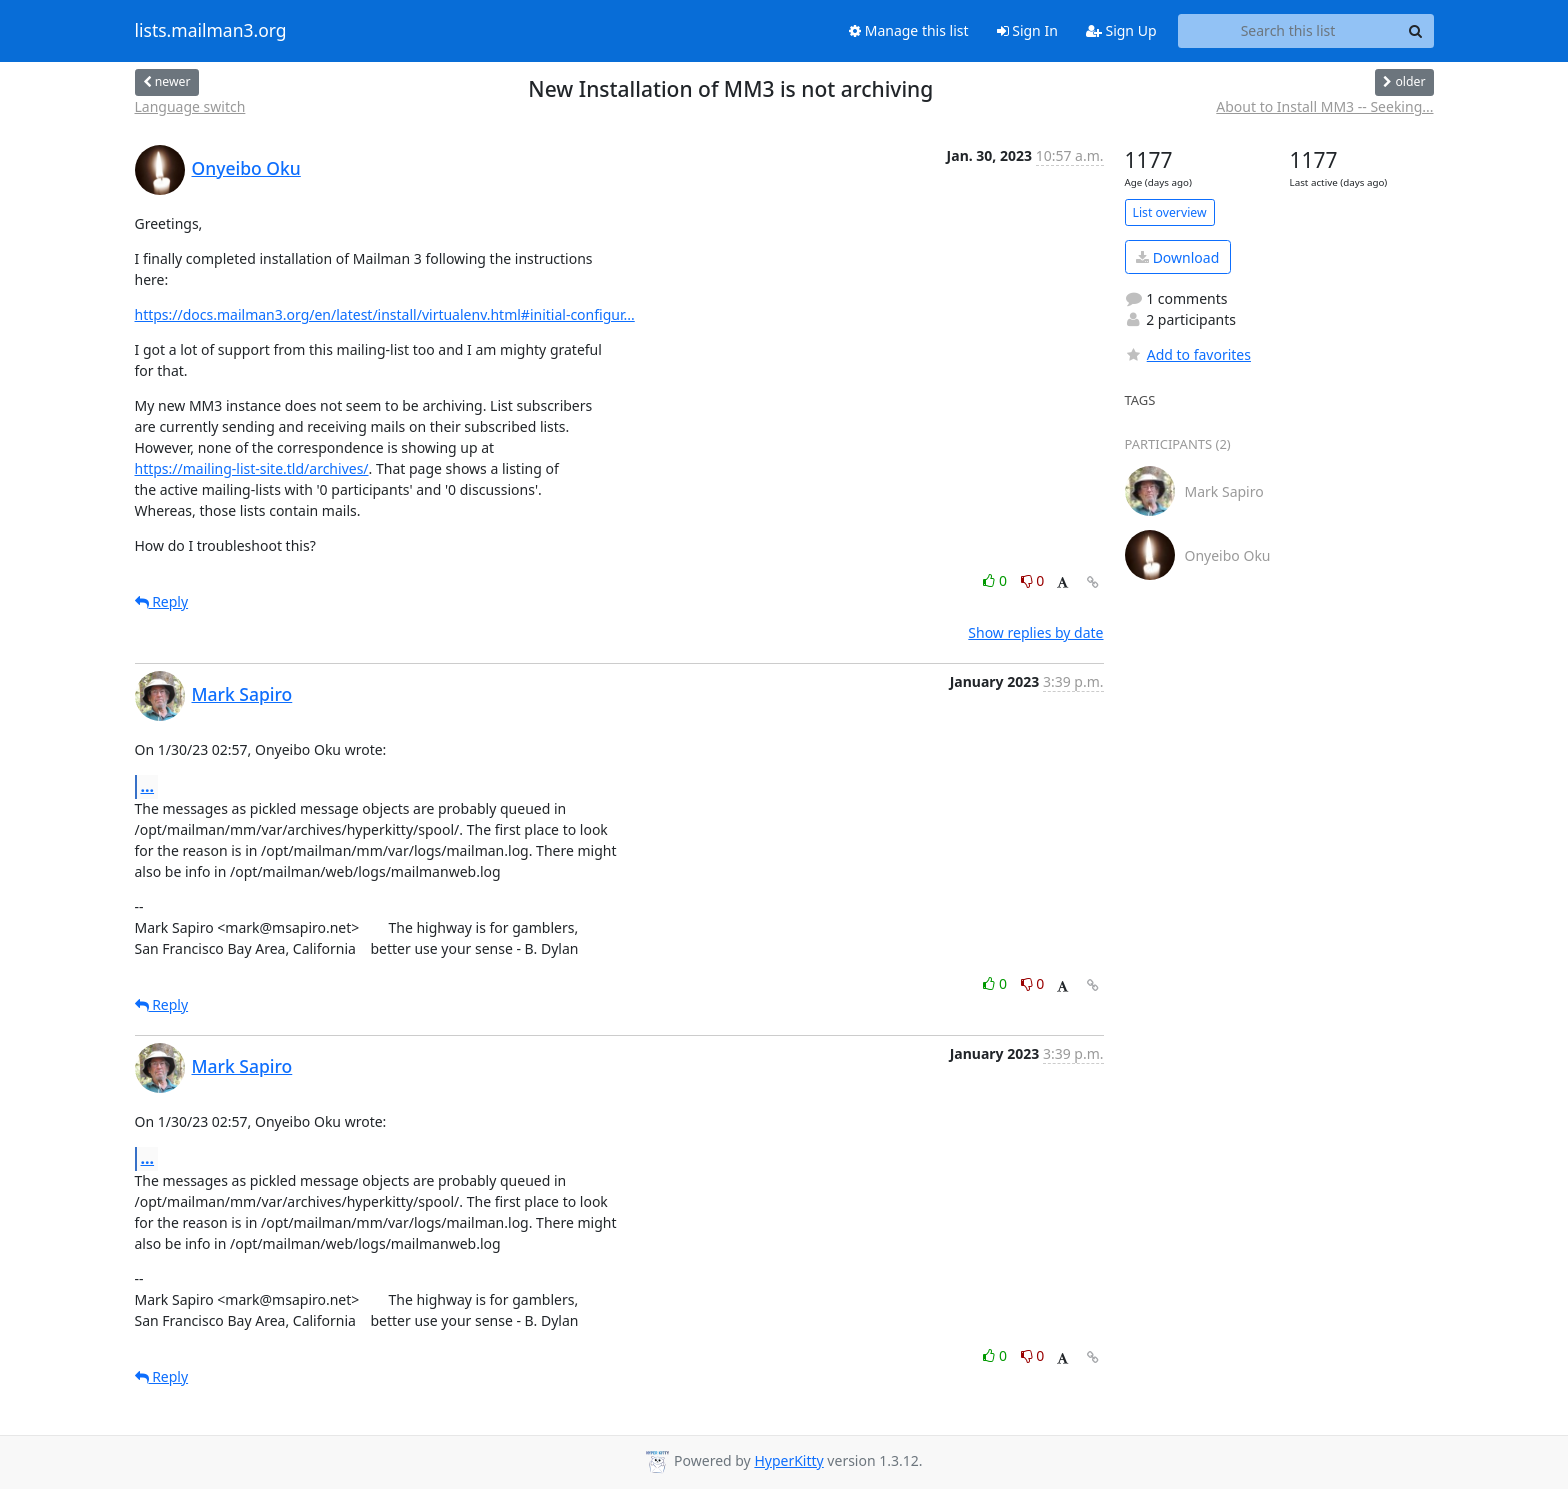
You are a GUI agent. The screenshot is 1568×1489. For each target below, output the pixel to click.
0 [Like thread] (996, 580)
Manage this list (909, 30)
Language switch (190, 106)
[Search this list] (1288, 31)
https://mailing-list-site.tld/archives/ (252, 468)
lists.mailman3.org (211, 31)
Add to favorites (1188, 354)
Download (1177, 257)
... (148, 786)
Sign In (1027, 30)
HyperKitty (788, 1460)
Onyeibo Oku (246, 168)
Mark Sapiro (242, 694)
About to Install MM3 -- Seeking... (1324, 106)
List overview (1170, 212)
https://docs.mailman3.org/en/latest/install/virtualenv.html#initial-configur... (385, 314)
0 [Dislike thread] (1033, 580)
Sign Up (1121, 30)
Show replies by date (1035, 632)
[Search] (1416, 31)
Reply (162, 601)
